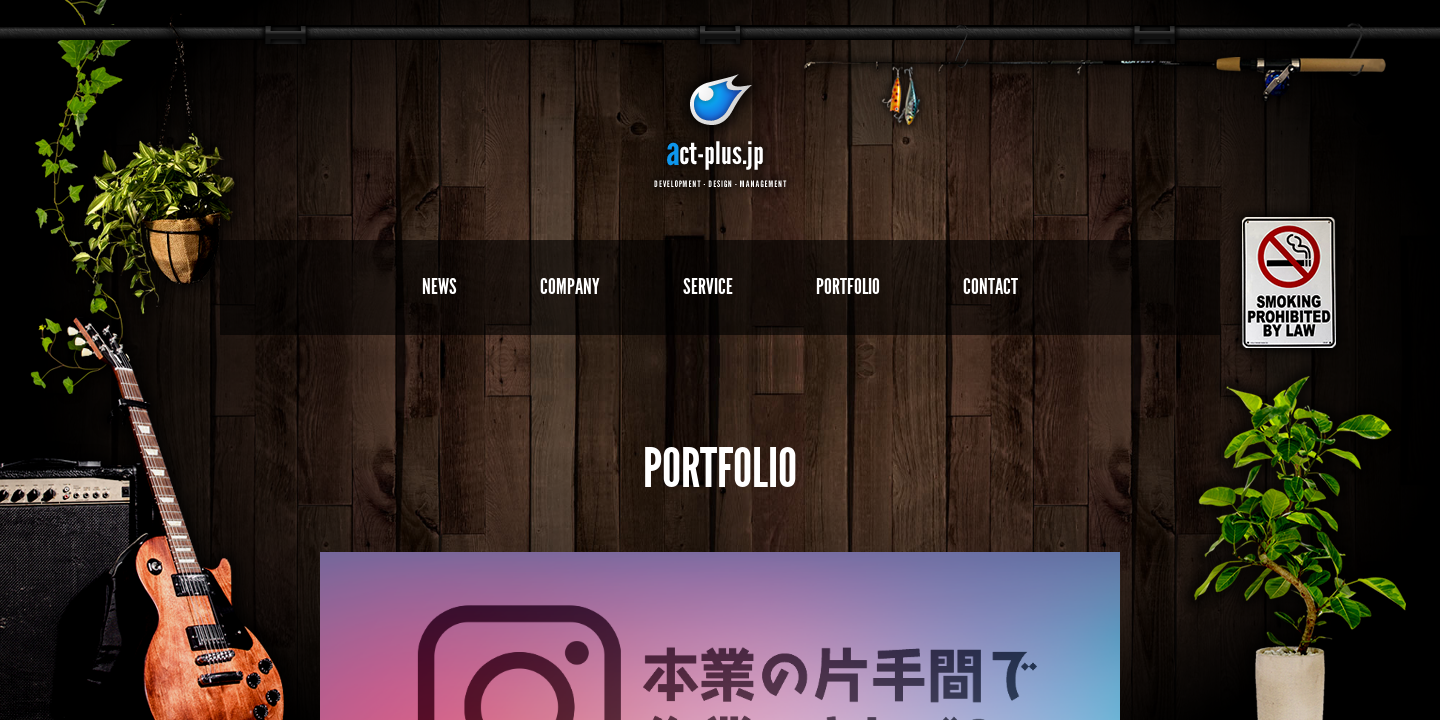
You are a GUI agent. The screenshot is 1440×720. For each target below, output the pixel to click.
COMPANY (570, 286)
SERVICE (708, 286)
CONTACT (990, 286)
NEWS (439, 286)
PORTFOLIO (848, 286)
